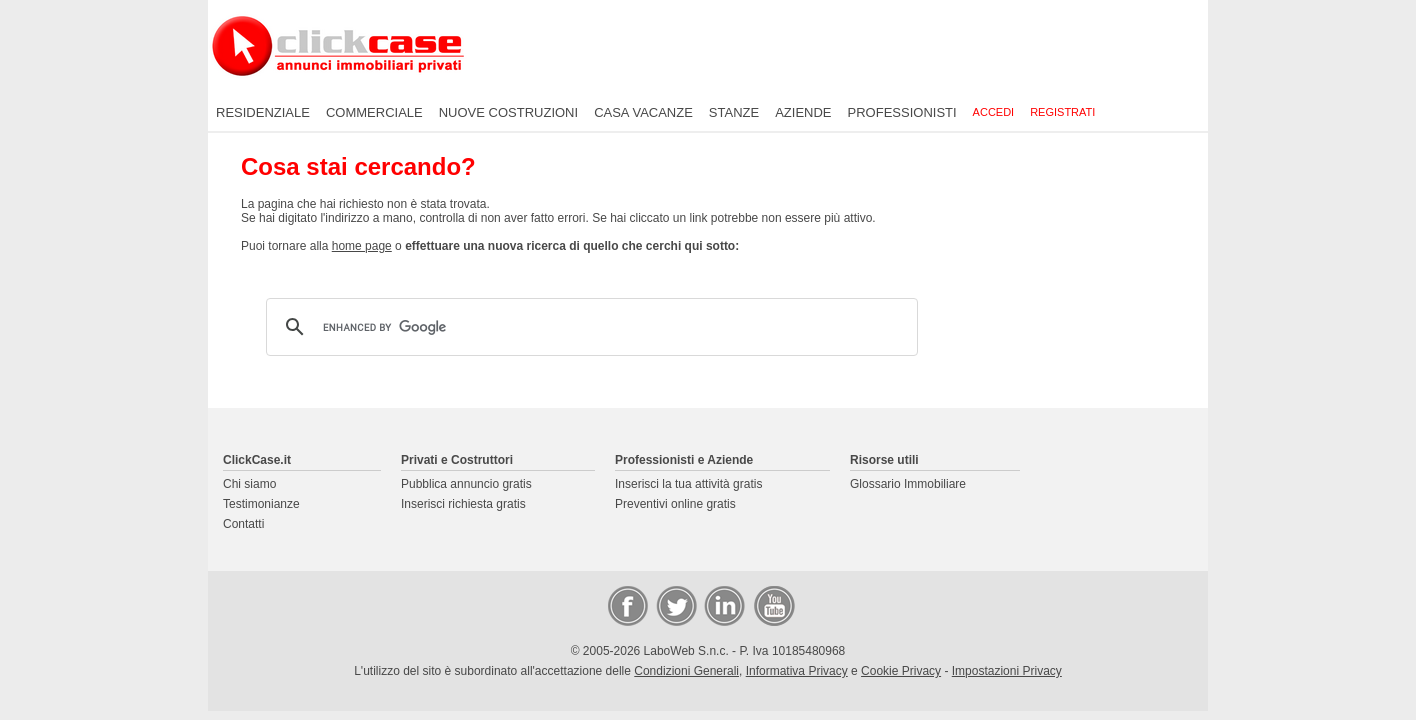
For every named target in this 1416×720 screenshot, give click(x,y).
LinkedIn (723, 605)
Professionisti (902, 112)
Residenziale (263, 112)
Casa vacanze (643, 112)
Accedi (994, 112)
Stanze (734, 112)
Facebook (627, 605)
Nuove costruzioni (508, 112)
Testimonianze (261, 504)
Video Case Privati (773, 605)
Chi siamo (249, 484)
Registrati (1062, 112)
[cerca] (589, 327)
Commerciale (374, 112)
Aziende (803, 112)
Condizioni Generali (686, 671)
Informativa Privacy (797, 671)
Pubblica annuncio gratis (466, 484)
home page (362, 246)
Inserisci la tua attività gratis (688, 484)
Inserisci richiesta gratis (463, 504)
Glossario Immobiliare (908, 484)
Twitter (675, 605)
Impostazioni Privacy (1007, 671)
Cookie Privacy (901, 671)
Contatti (243, 524)
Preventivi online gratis (675, 504)
